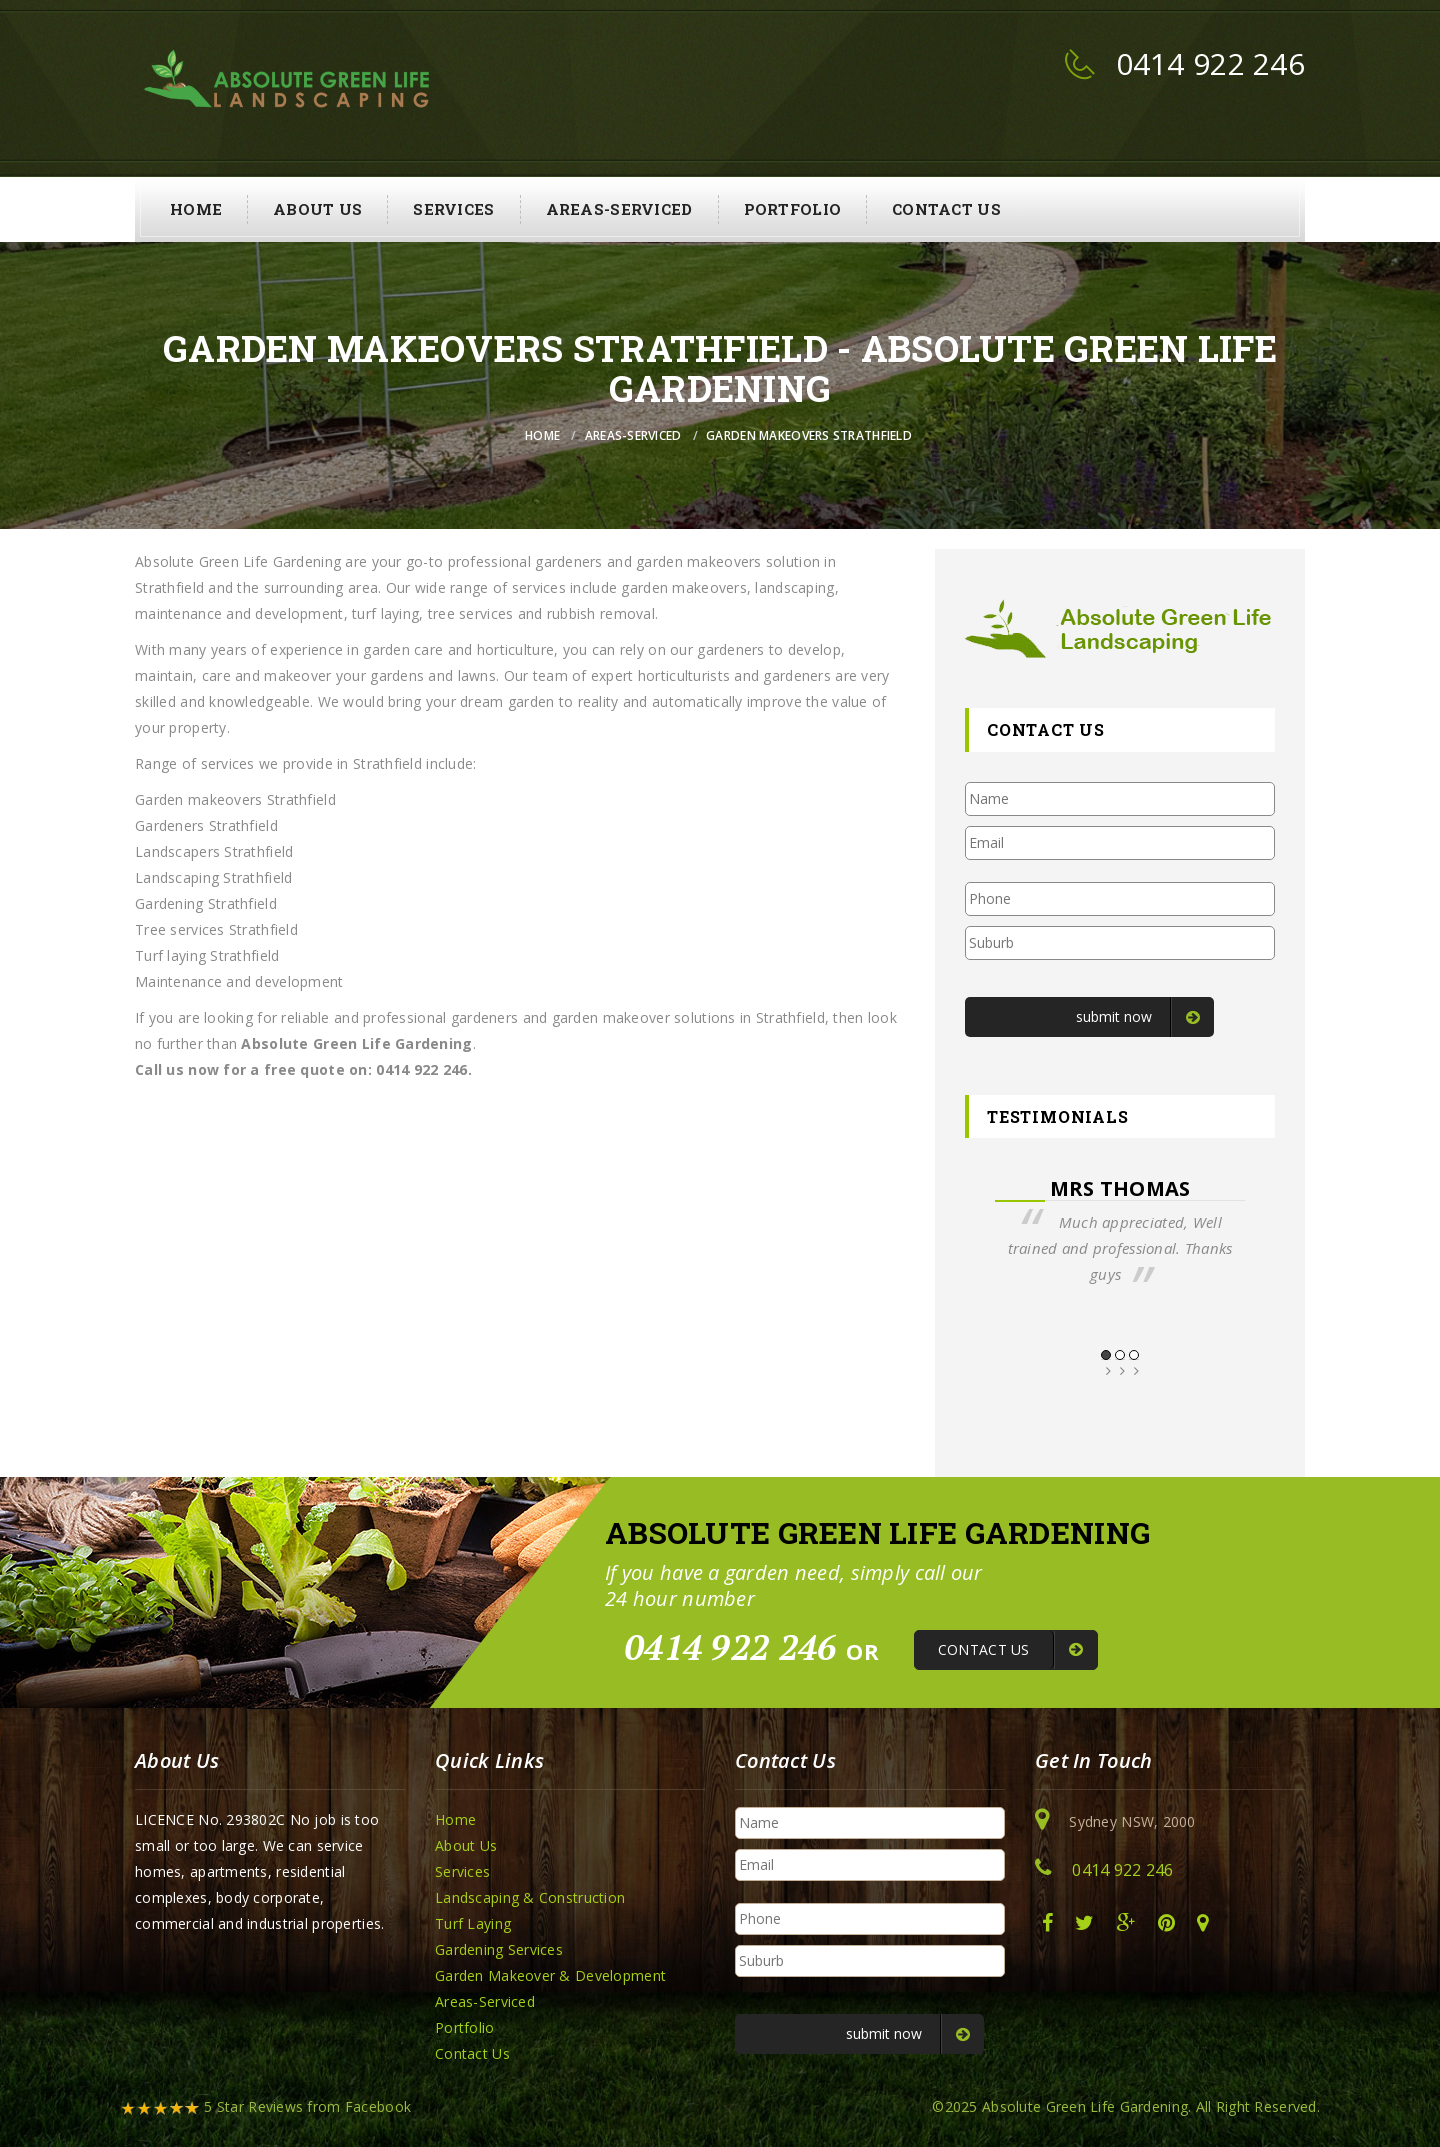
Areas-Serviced (619, 209)
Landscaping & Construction (530, 1897)
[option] (1120, 1231)
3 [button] (1134, 1355)
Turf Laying (473, 1923)
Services (453, 209)
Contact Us (946, 209)
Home (196, 209)
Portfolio (793, 209)
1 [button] (1106, 1355)
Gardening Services (499, 1949)
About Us (317, 209)
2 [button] (1120, 1355)
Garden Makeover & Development (550, 1975)
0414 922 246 (1210, 63)
